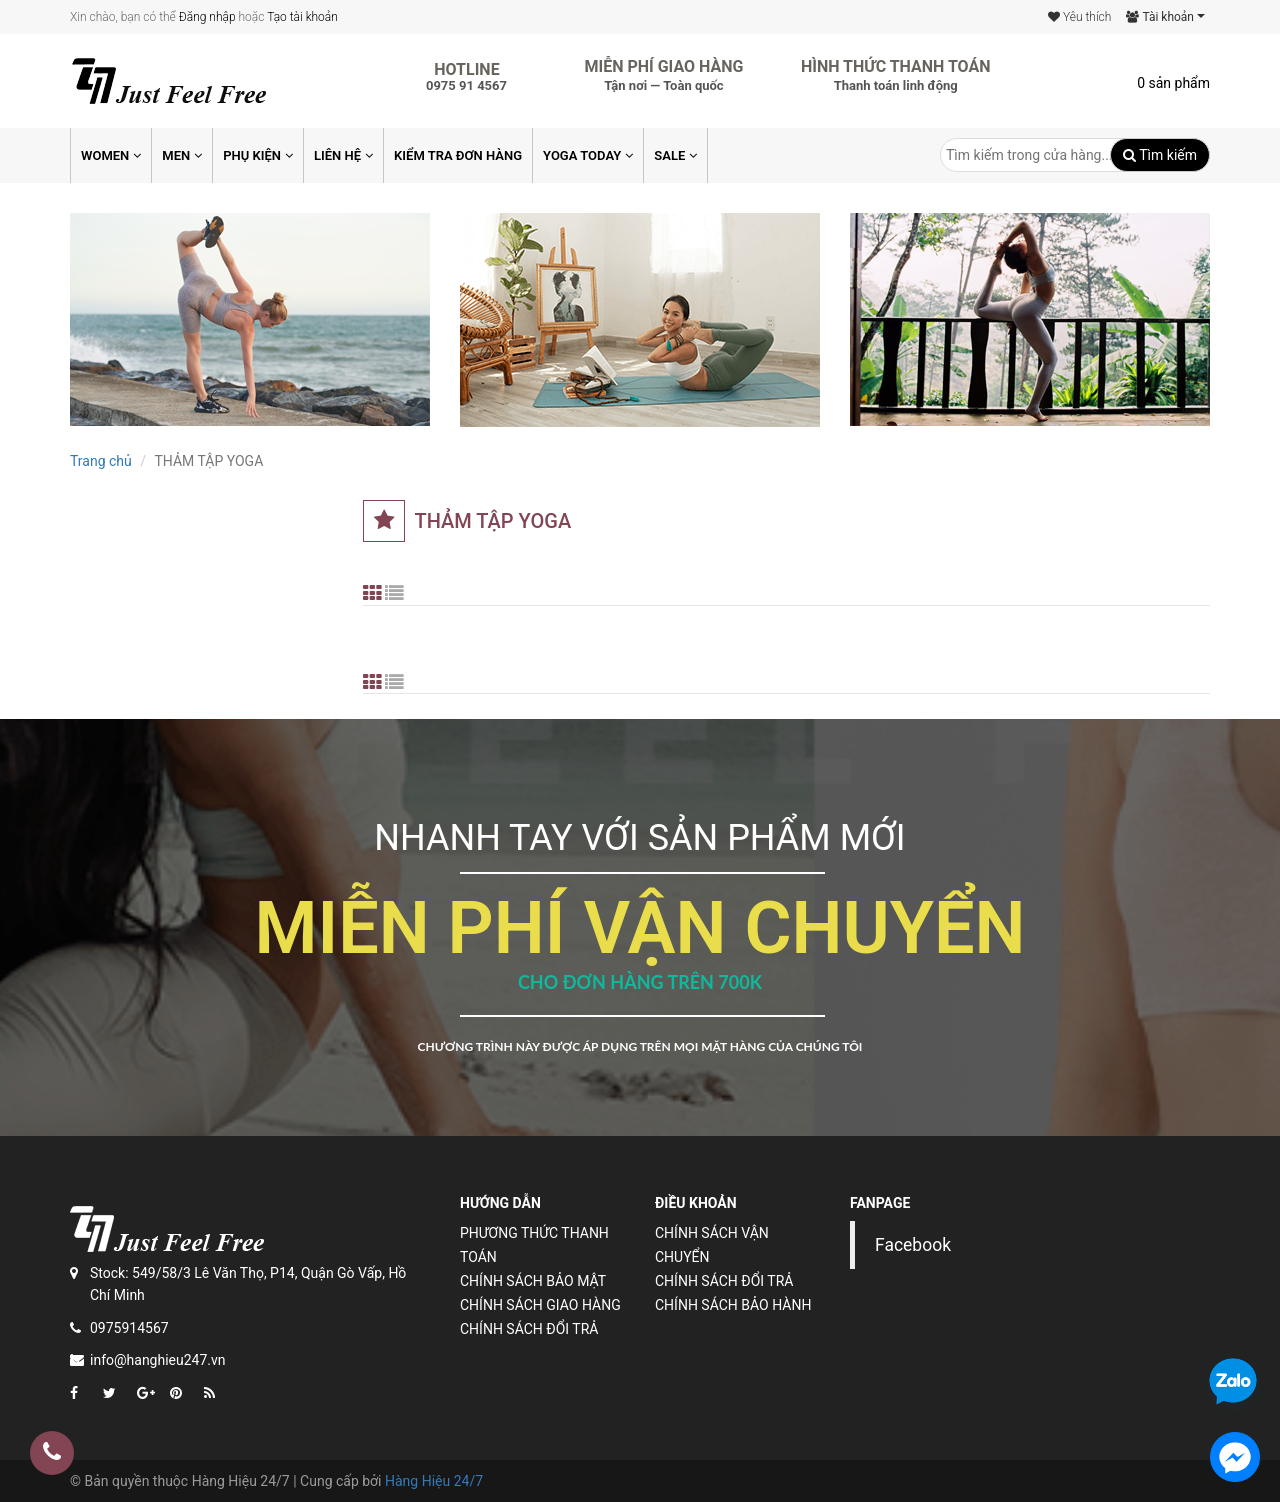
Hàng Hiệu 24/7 (434, 1481)
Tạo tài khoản (302, 17)
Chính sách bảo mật (533, 1281)
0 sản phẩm (1173, 83)
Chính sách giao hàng (540, 1305)
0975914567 (129, 1328)
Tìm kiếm (1160, 155)
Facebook (913, 1245)
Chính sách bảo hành (733, 1305)
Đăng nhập (207, 17)
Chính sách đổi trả (529, 1329)
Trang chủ (101, 461)
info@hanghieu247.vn (158, 1360)
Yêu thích (1079, 17)
